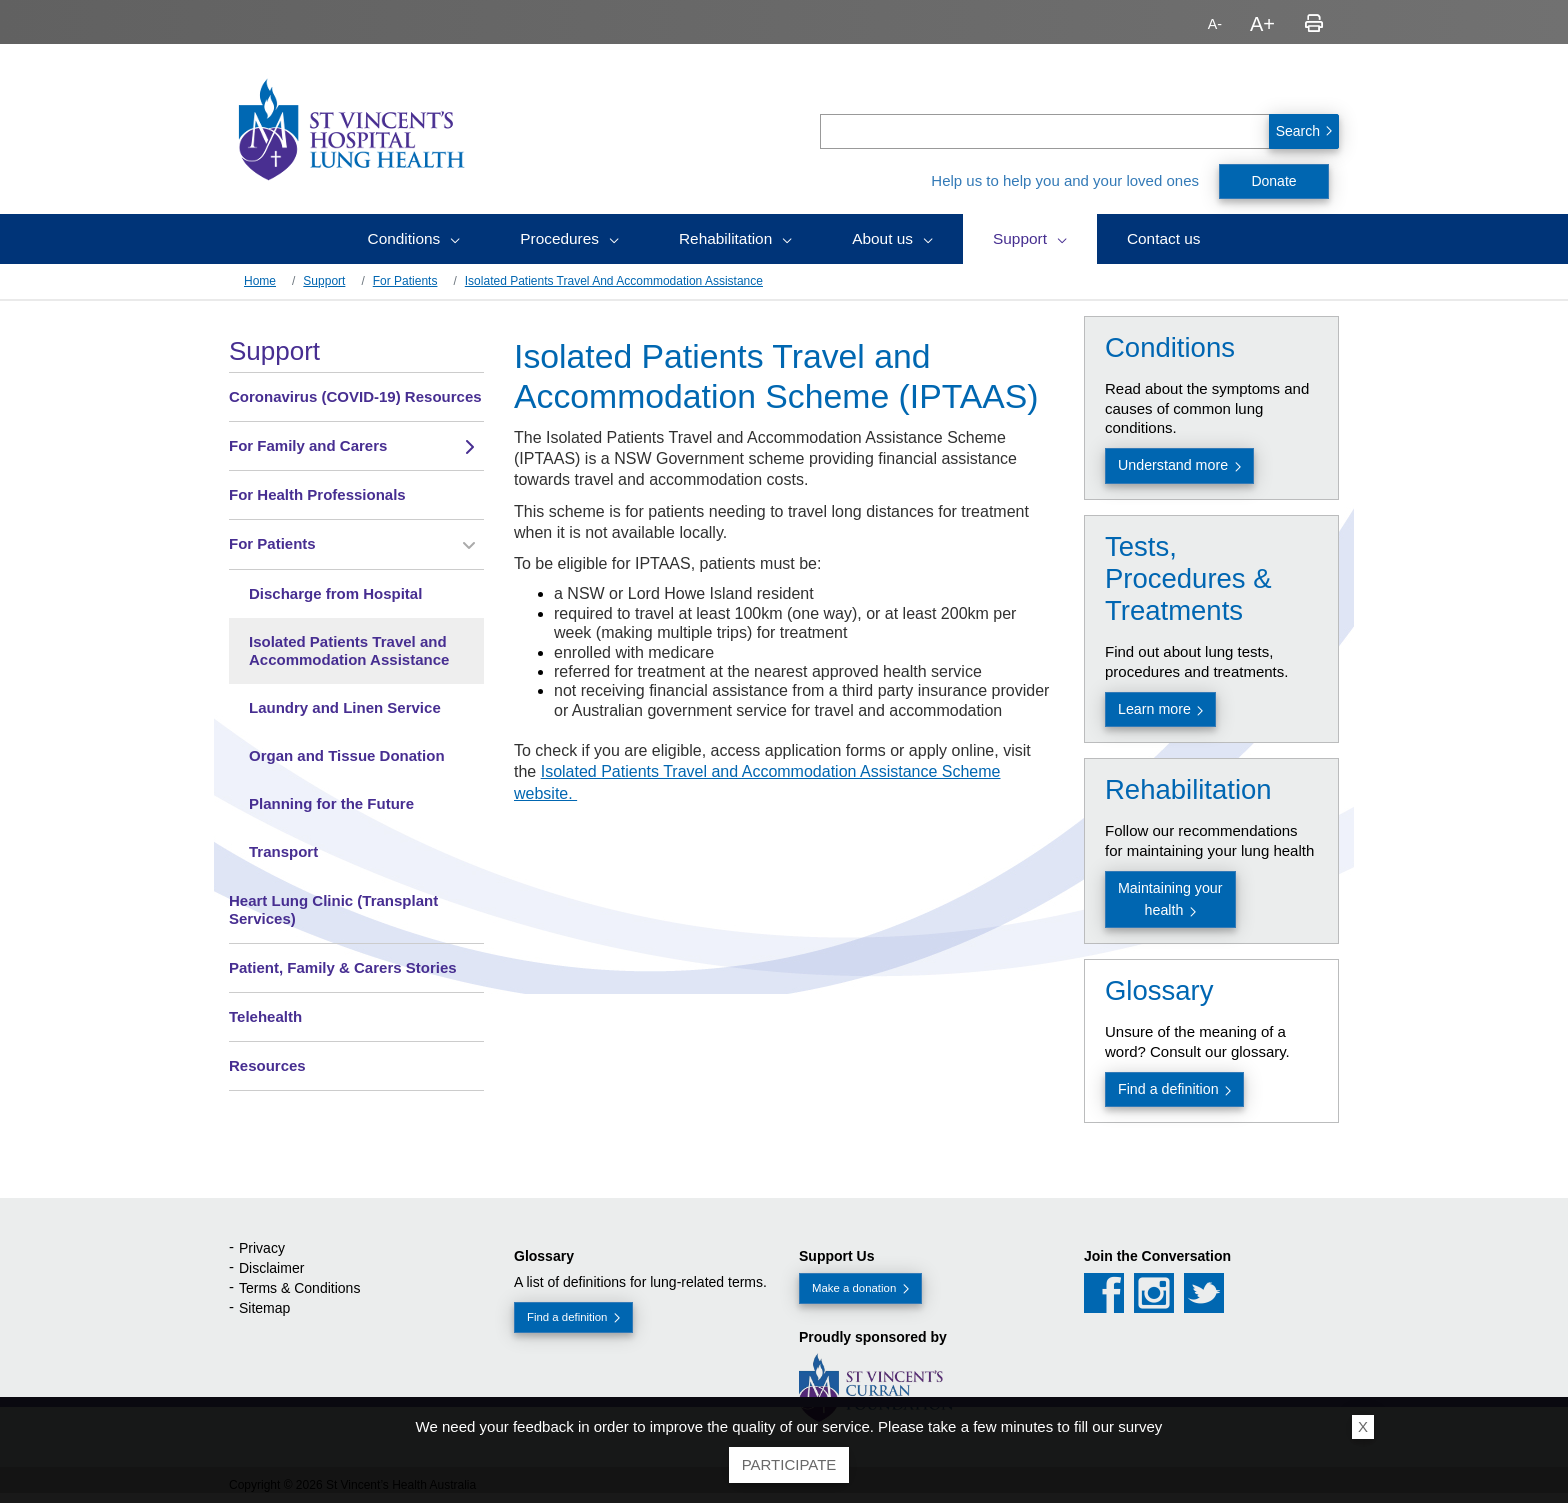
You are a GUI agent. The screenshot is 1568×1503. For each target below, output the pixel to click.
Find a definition (1168, 1089)
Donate (1273, 181)
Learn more (1154, 709)
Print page (1314, 24)
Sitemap (264, 1308)
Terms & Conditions (299, 1288)
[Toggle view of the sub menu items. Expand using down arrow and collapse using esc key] (469, 447)
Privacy (262, 1248)
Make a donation (854, 1288)
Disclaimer (271, 1268)
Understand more (1173, 465)
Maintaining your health (1170, 898)
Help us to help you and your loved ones (1065, 180)
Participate (789, 1464)
